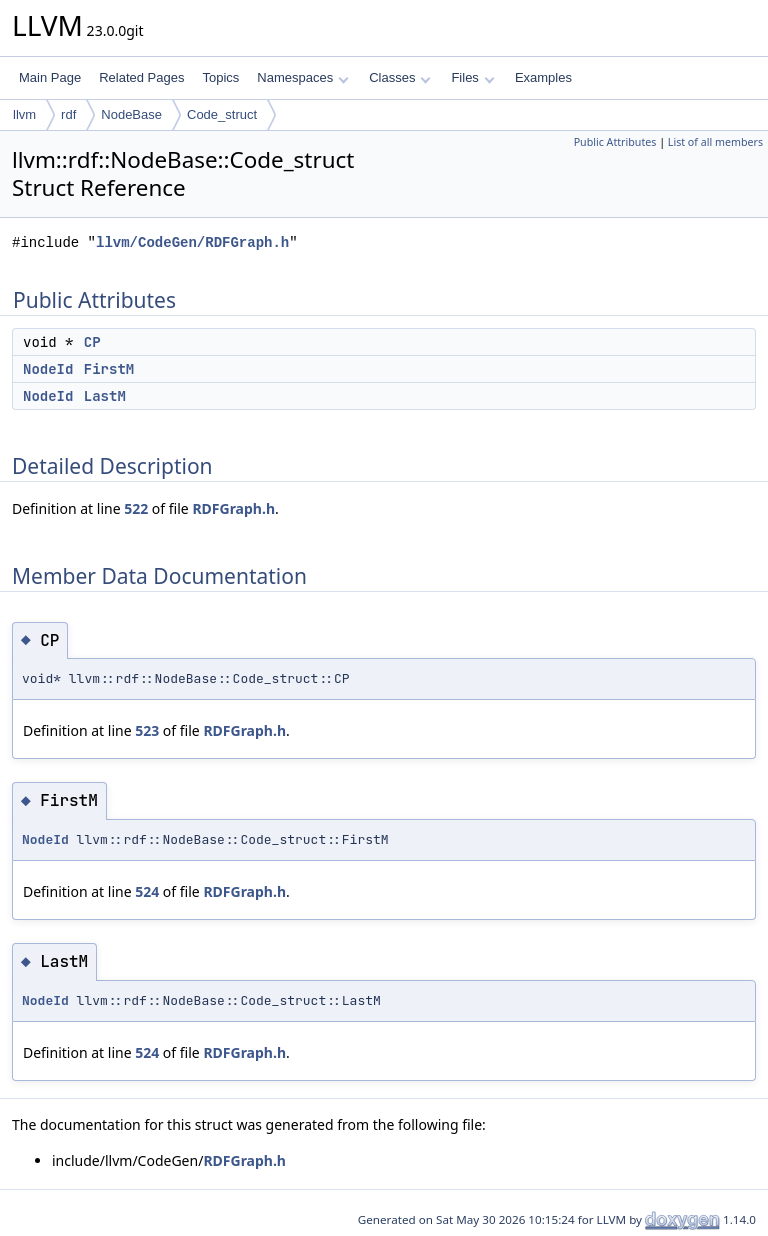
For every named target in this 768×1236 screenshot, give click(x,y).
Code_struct (222, 114)
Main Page (50, 77)
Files (472, 77)
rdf (68, 114)
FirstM (109, 369)
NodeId (48, 369)
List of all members (715, 142)
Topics (220, 77)
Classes (400, 77)
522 (136, 508)
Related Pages (141, 77)
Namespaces (302, 77)
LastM (105, 396)
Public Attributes (615, 142)
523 (147, 730)
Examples (543, 77)
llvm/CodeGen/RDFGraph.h (192, 242)
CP (92, 342)
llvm (24, 114)
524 (147, 891)
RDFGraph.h (233, 508)
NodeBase (131, 114)
